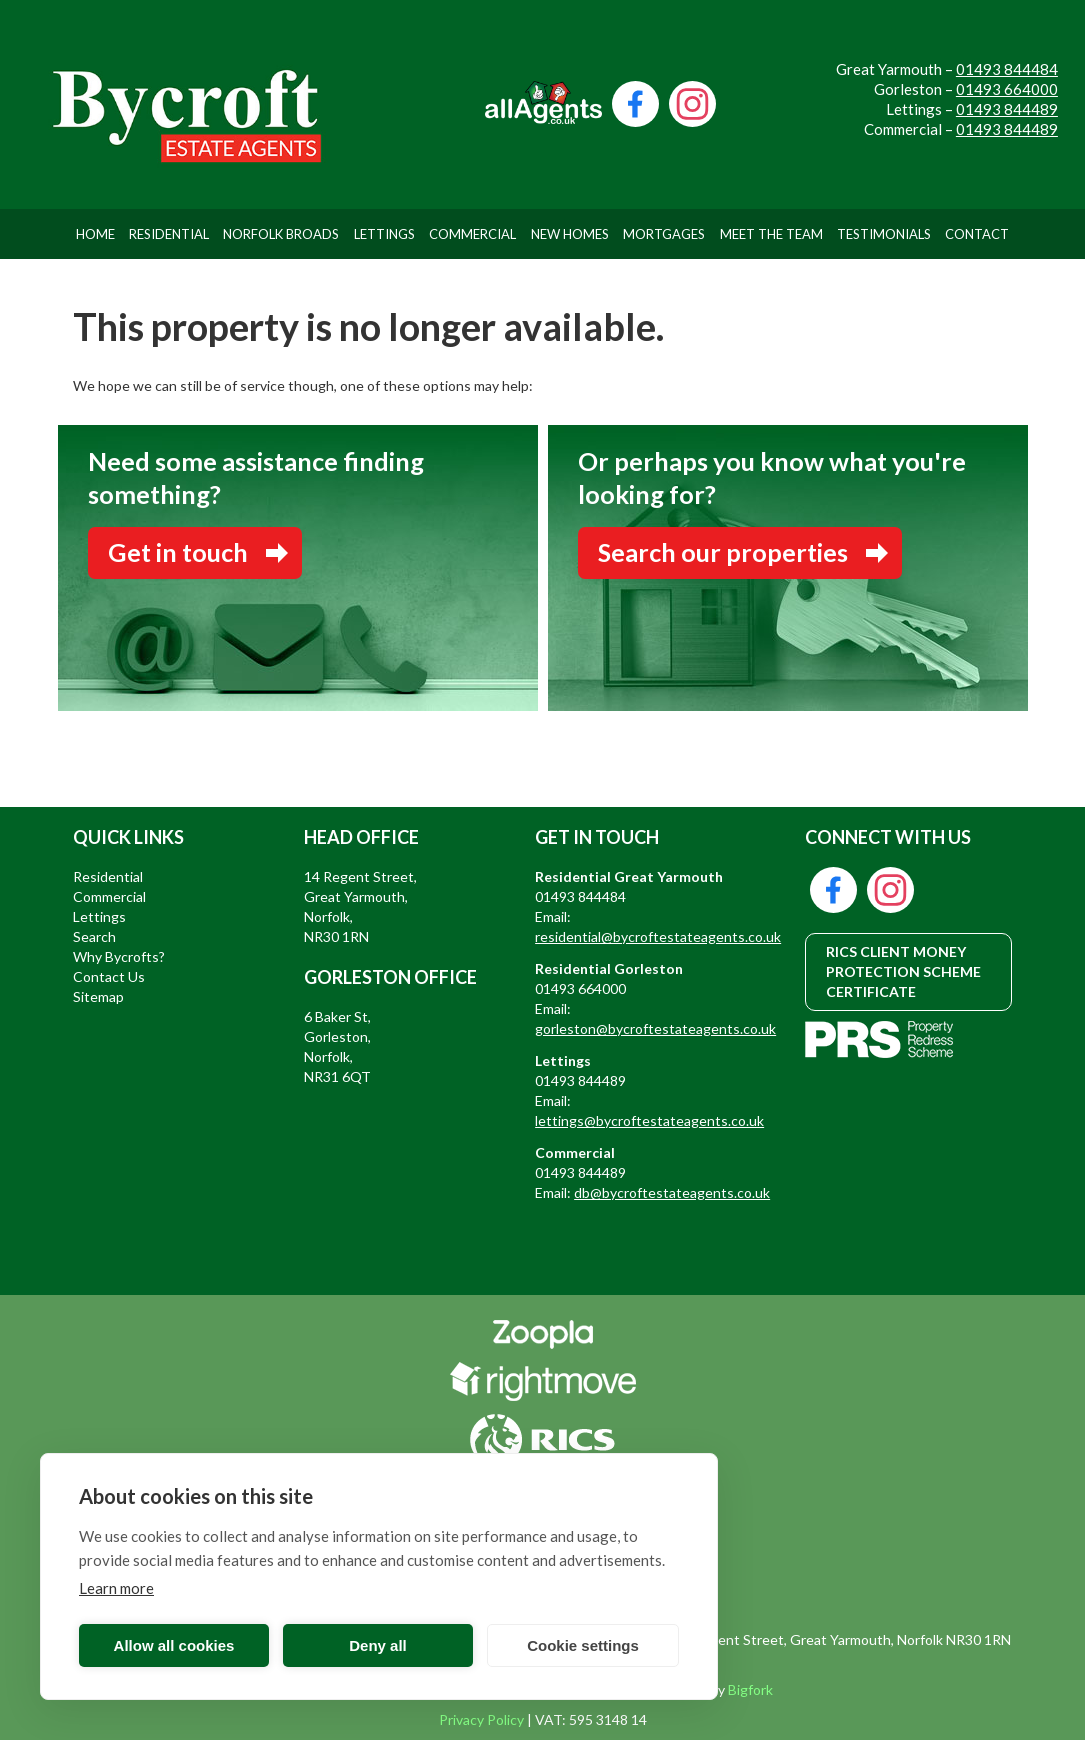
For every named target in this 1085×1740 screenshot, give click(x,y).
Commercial (472, 234)
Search (94, 936)
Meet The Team (771, 234)
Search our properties (723, 552)
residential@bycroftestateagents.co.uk (658, 936)
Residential (169, 234)
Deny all (378, 1645)
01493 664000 (1007, 89)
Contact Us (109, 976)
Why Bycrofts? (119, 956)
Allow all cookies (174, 1645)
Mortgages (664, 234)
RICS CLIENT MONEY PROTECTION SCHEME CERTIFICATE (903, 971)
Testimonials (884, 234)
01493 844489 (1007, 109)
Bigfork (750, 1689)
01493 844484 (1007, 69)
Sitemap (98, 996)
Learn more (116, 1588)
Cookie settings (583, 1645)
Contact (977, 234)
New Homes (570, 234)
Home (95, 234)
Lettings (384, 234)
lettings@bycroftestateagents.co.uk (649, 1120)
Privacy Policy (481, 1719)
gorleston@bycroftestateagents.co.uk (655, 1028)
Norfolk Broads (281, 234)
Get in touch (178, 552)
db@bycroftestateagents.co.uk (672, 1192)
